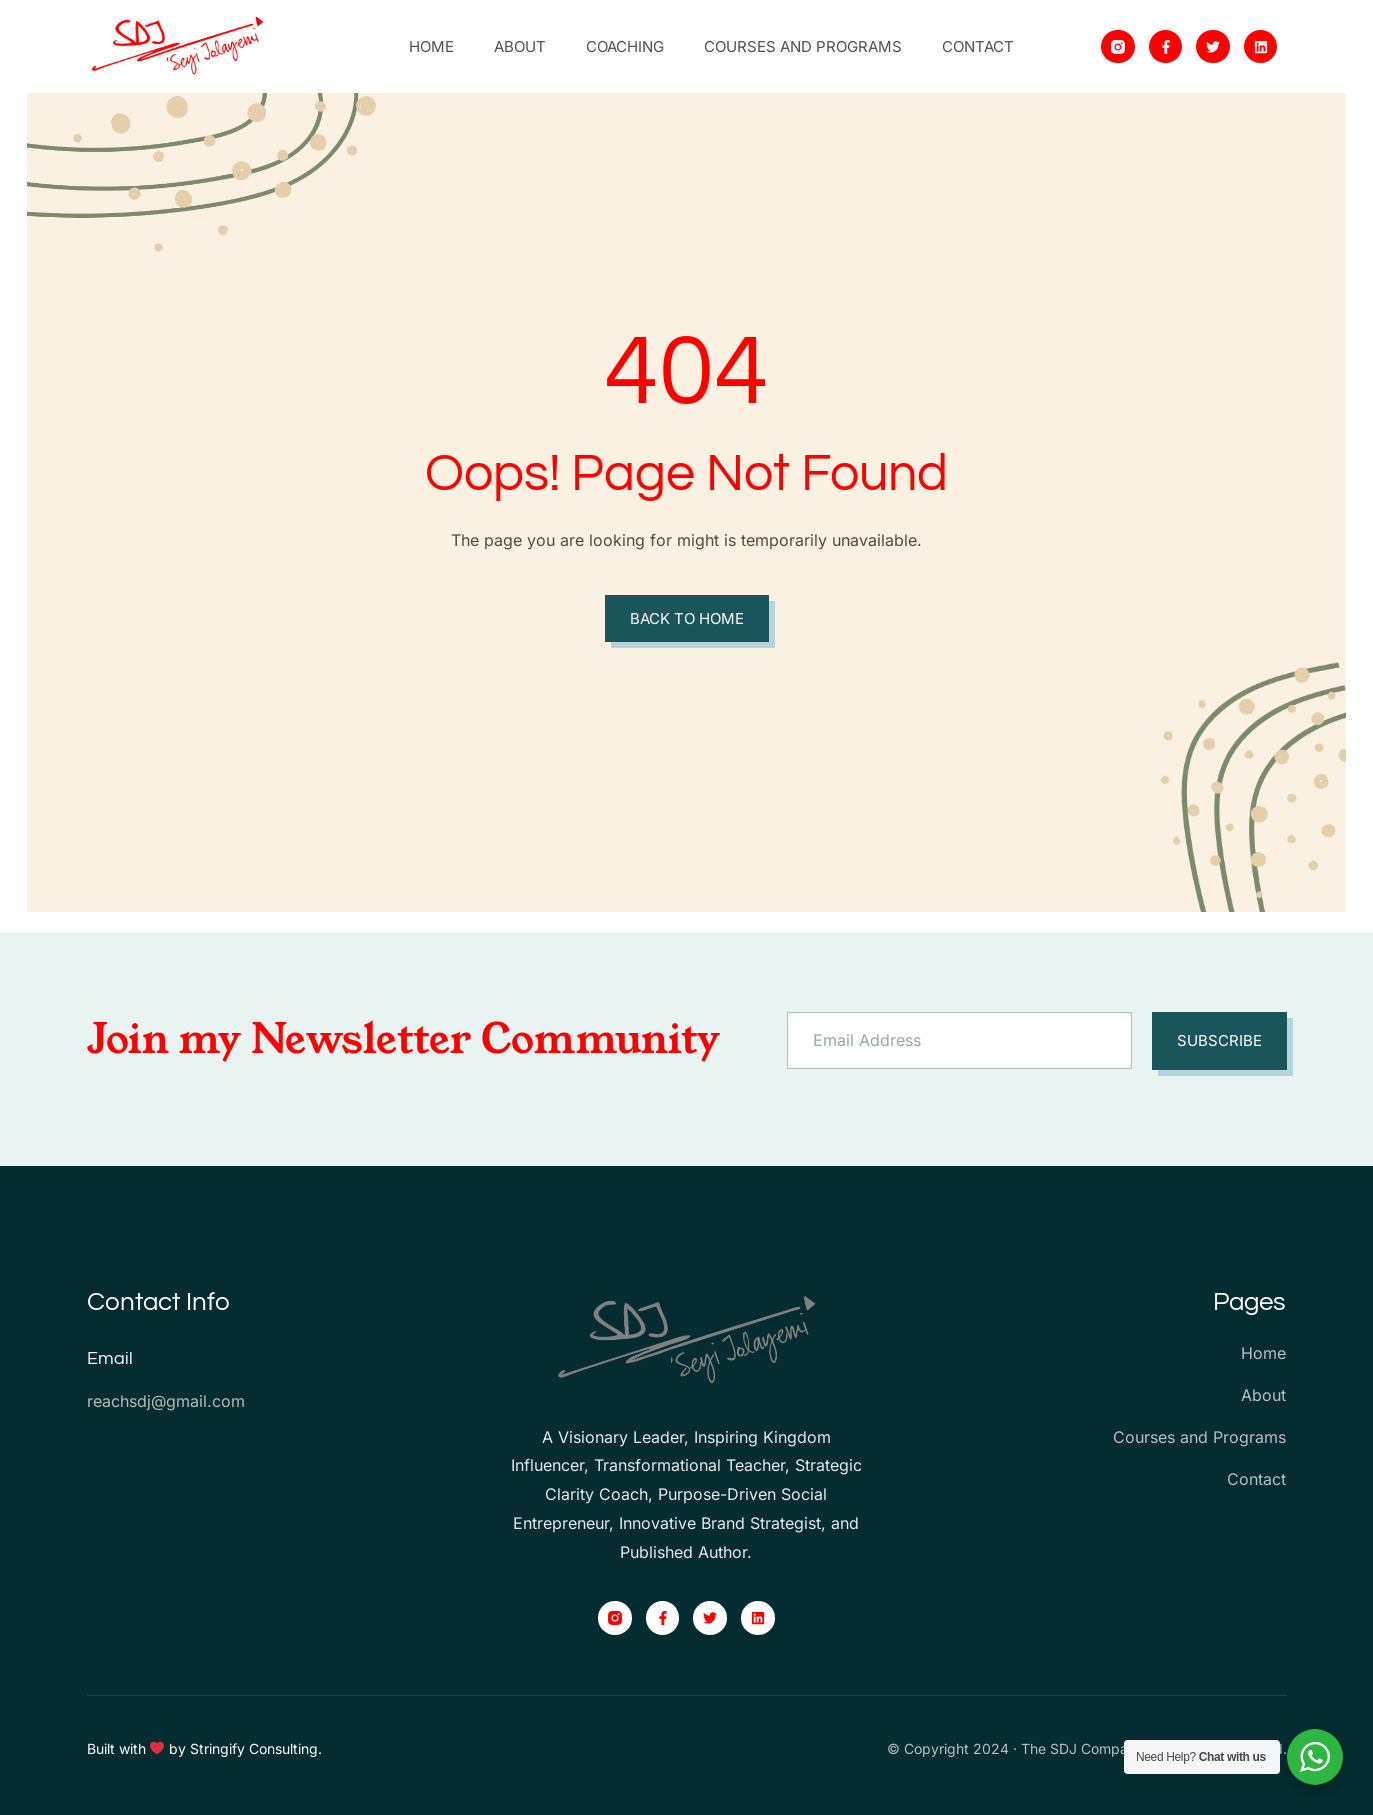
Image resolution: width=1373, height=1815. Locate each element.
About (520, 46)
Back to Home (687, 618)
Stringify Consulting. (256, 1748)
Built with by (139, 1748)
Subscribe (1219, 1040)
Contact (978, 46)
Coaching (625, 46)
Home (431, 46)
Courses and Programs (803, 46)
